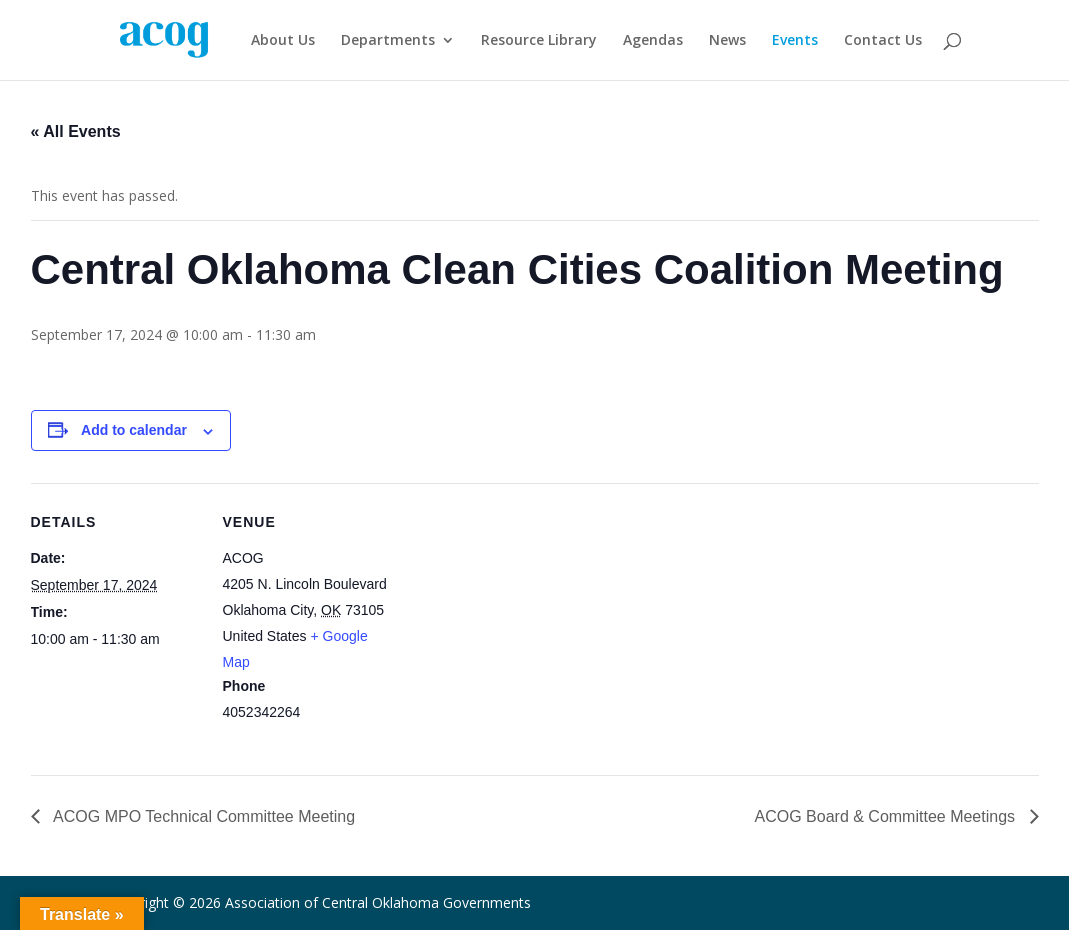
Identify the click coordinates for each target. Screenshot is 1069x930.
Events (795, 41)
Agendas (653, 41)
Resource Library (539, 41)
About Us (283, 41)
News (727, 41)
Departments (388, 41)
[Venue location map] (520, 621)
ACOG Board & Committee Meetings (887, 816)
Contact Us (883, 41)
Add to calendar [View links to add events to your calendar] (134, 430)
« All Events (76, 131)
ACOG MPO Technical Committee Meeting (203, 816)
